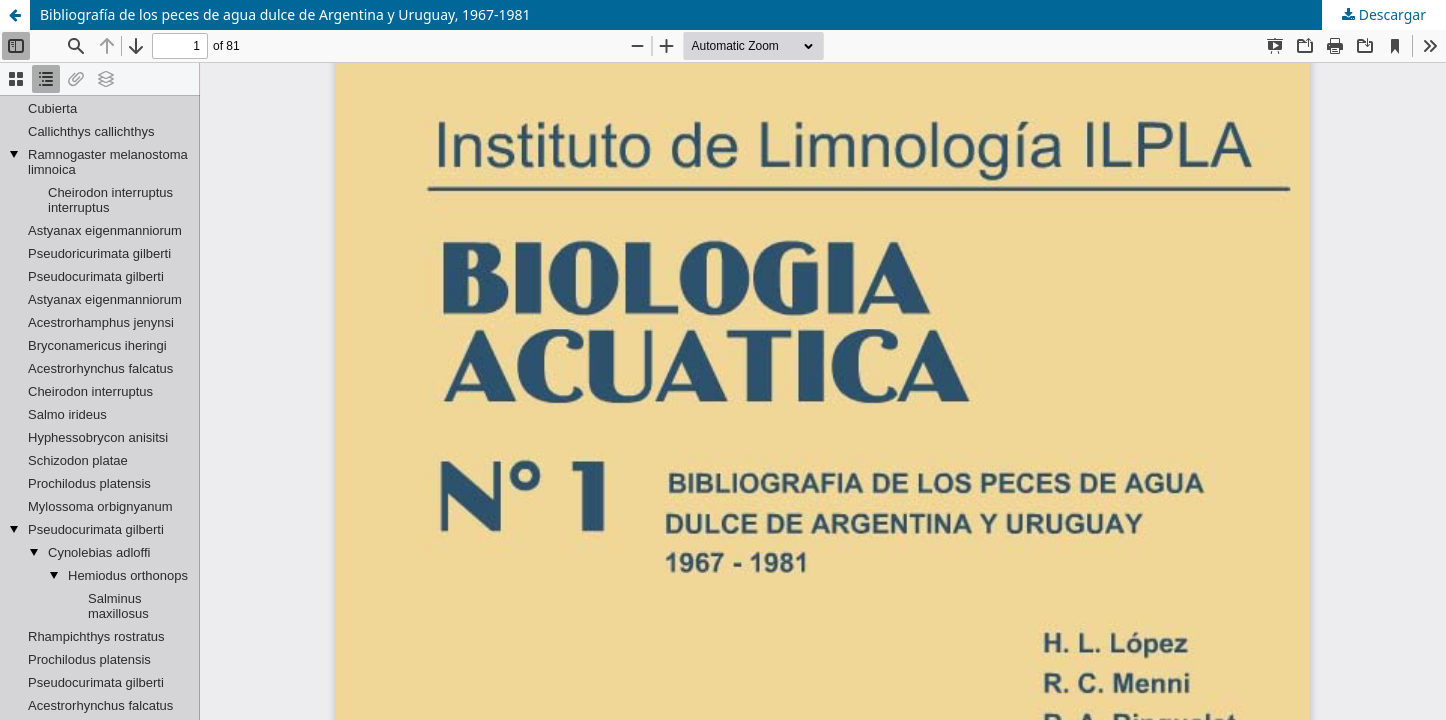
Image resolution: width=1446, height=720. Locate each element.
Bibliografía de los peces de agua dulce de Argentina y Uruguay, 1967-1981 (285, 14)
